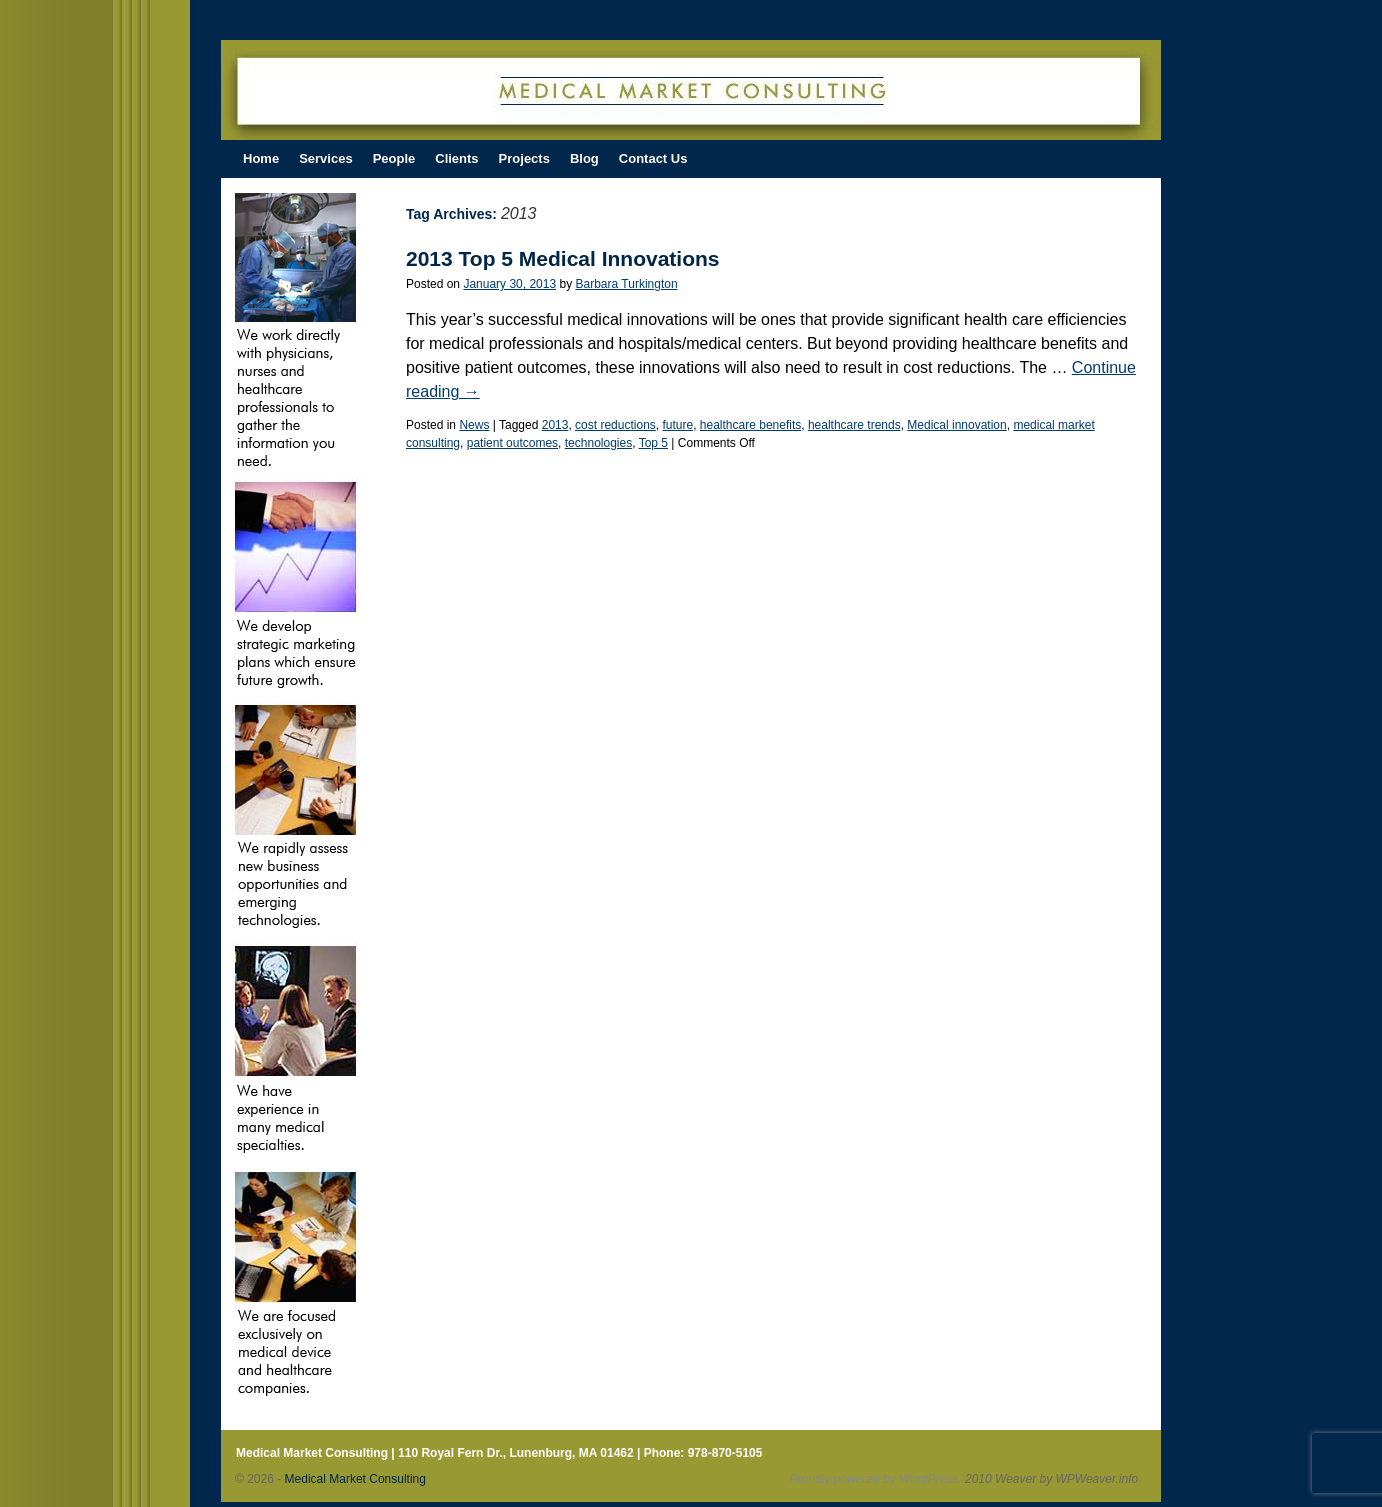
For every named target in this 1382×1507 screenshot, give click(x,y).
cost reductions (615, 425)
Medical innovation (956, 425)
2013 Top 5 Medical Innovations (563, 258)
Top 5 (653, 443)
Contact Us (653, 158)
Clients (456, 158)
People (394, 158)
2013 (555, 425)
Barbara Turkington (627, 284)
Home (261, 158)
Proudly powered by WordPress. (876, 1479)
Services (326, 158)
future (677, 425)
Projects (524, 158)
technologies (598, 443)
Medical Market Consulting (355, 1479)
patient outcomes (512, 443)
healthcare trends (854, 425)
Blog (584, 158)
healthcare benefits (750, 425)
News (474, 425)
